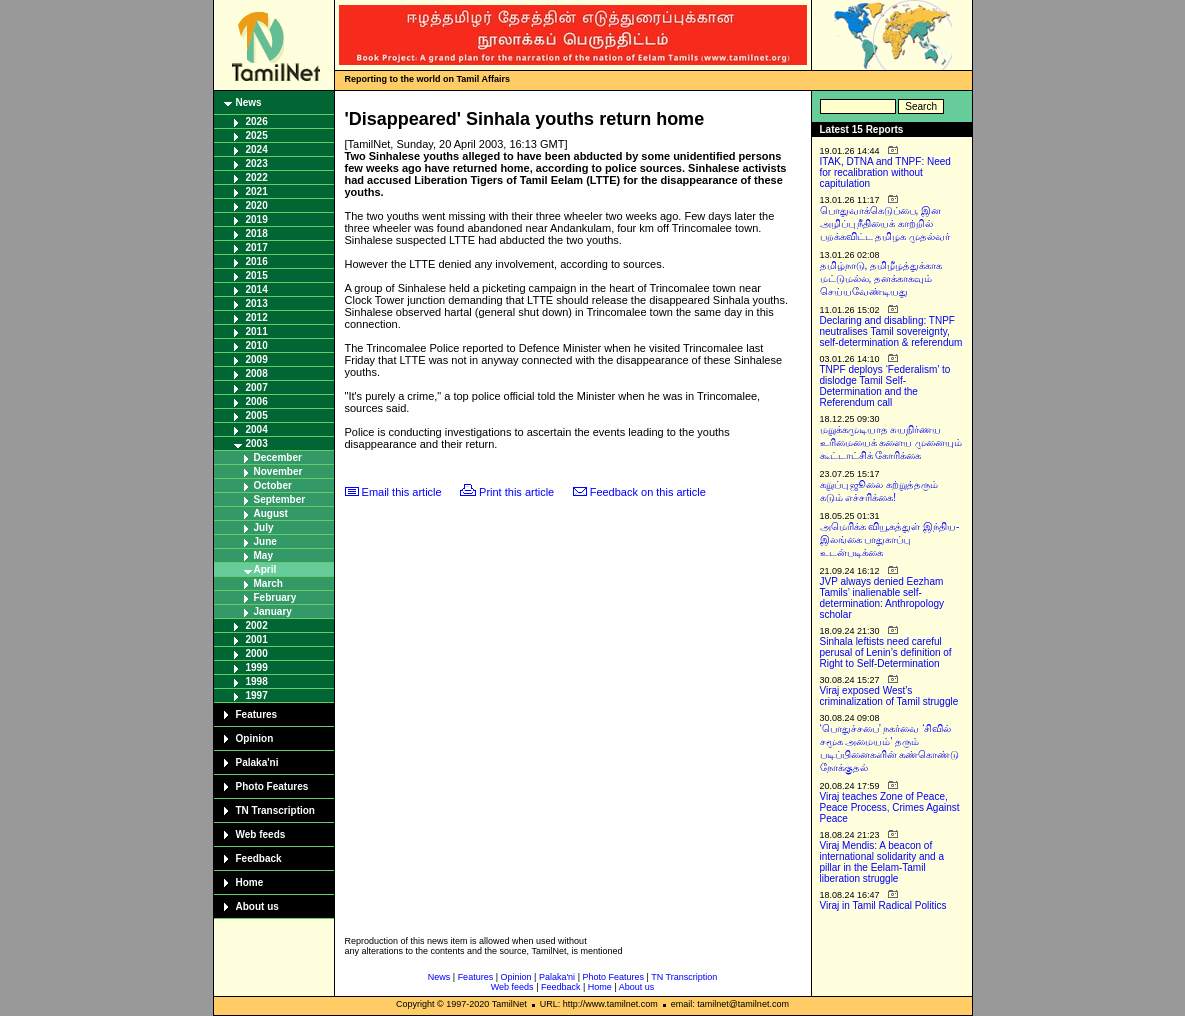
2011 (257, 331)
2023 (257, 163)
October (273, 485)
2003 (257, 443)
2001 (257, 639)
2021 (257, 191)
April (265, 569)
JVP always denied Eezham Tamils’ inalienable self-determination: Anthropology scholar (882, 598)
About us (257, 906)
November (278, 471)
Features (257, 714)
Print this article (516, 492)
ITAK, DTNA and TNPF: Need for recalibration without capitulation (885, 172)
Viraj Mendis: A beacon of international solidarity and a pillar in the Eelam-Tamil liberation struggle (882, 862)
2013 (257, 303)
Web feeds (261, 834)
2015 (257, 275)
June (265, 541)
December (278, 457)
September (280, 499)
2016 (257, 261)
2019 (257, 219)
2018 (257, 233)
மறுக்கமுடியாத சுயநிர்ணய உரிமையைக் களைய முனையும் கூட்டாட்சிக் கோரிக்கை (891, 442)
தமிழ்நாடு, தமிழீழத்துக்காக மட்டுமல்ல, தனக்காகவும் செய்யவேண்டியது (881, 278)
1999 (257, 667)
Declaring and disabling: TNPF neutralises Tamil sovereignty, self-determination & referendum (891, 331)
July (264, 527)
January (273, 611)
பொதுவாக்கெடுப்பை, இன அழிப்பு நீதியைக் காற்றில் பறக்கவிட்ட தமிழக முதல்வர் (885, 223)
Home (250, 882)
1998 (257, 681)
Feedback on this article (648, 492)
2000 (257, 653)
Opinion (255, 738)
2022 (257, 177)
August (271, 513)
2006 (257, 401)
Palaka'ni (257, 762)
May (263, 555)
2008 (257, 373)
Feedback (259, 858)
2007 (257, 387)
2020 (257, 205)
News (249, 102)
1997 (257, 695)
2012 (257, 317)
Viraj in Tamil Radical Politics (883, 905)
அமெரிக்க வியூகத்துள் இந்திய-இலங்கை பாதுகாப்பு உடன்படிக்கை (890, 539)
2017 (257, 247)
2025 (257, 135)
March (268, 583)
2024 (257, 149)
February (275, 597)
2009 (257, 359)
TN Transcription (275, 810)
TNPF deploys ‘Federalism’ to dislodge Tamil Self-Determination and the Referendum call (885, 386)
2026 (257, 121)
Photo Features (272, 786)
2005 (257, 415)
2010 (257, 345)
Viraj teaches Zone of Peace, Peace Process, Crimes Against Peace (890, 807)
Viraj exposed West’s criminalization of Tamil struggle (889, 696)
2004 (257, 429)
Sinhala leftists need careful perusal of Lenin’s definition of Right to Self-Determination (886, 652)
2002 (257, 625)
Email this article (402, 492)
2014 (257, 289)
